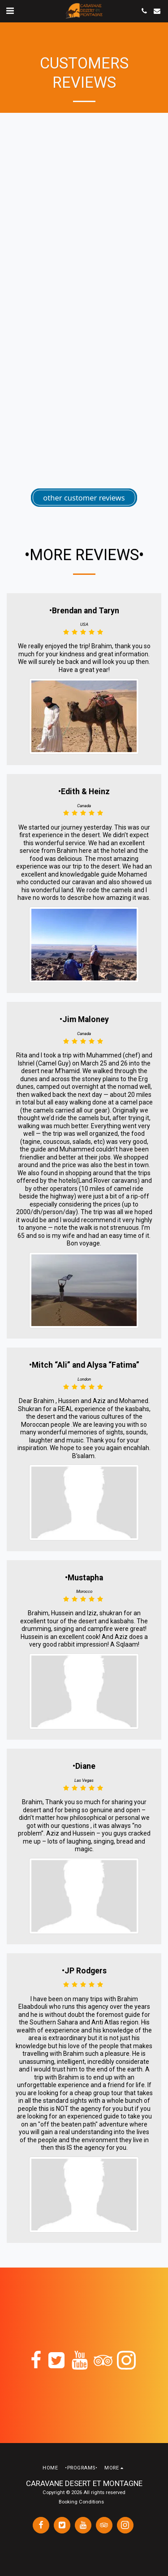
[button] (9, 10)
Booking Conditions (81, 2502)
